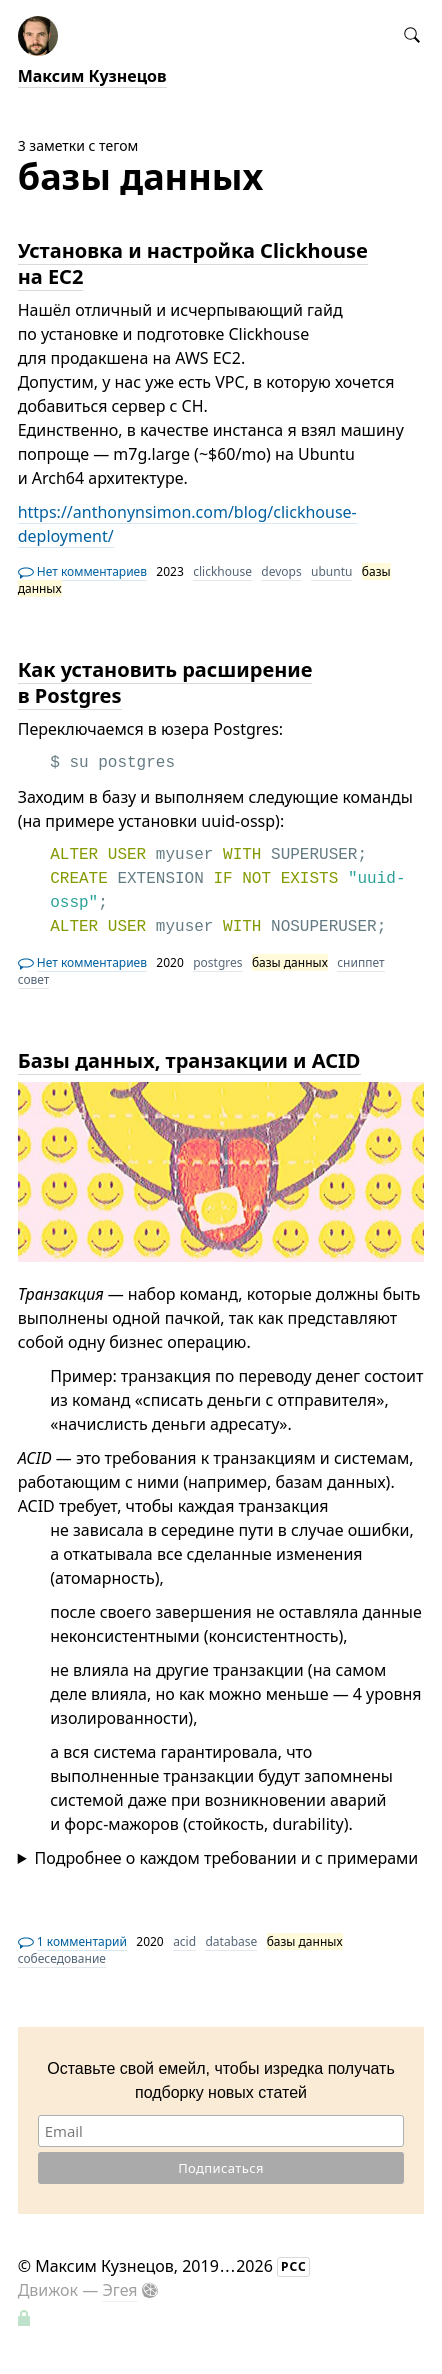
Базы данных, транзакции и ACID (189, 1060)
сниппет (360, 962)
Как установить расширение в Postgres (165, 682)
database (231, 1941)
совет (34, 979)
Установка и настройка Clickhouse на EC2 (193, 263)
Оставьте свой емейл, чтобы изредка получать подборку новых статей (220, 2080)
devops (281, 571)
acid (184, 1941)
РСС (294, 2266)
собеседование (62, 1958)
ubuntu (331, 571)
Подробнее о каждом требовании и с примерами (227, 1858)
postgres (217, 962)
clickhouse (222, 571)
